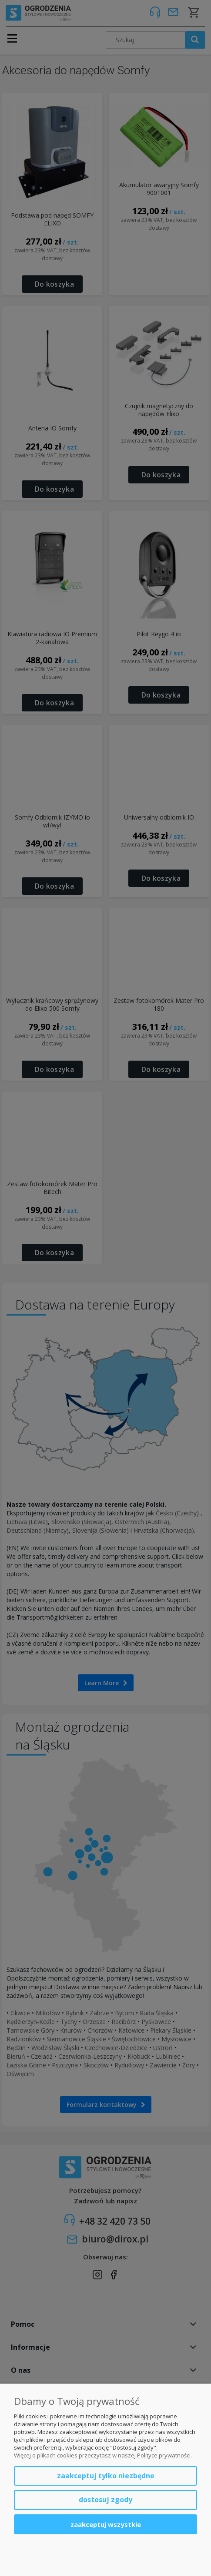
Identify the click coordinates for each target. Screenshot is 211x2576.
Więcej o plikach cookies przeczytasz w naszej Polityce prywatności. (103, 2455)
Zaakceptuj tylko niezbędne (105, 2475)
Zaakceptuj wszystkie (105, 2524)
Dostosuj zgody (105, 2499)
